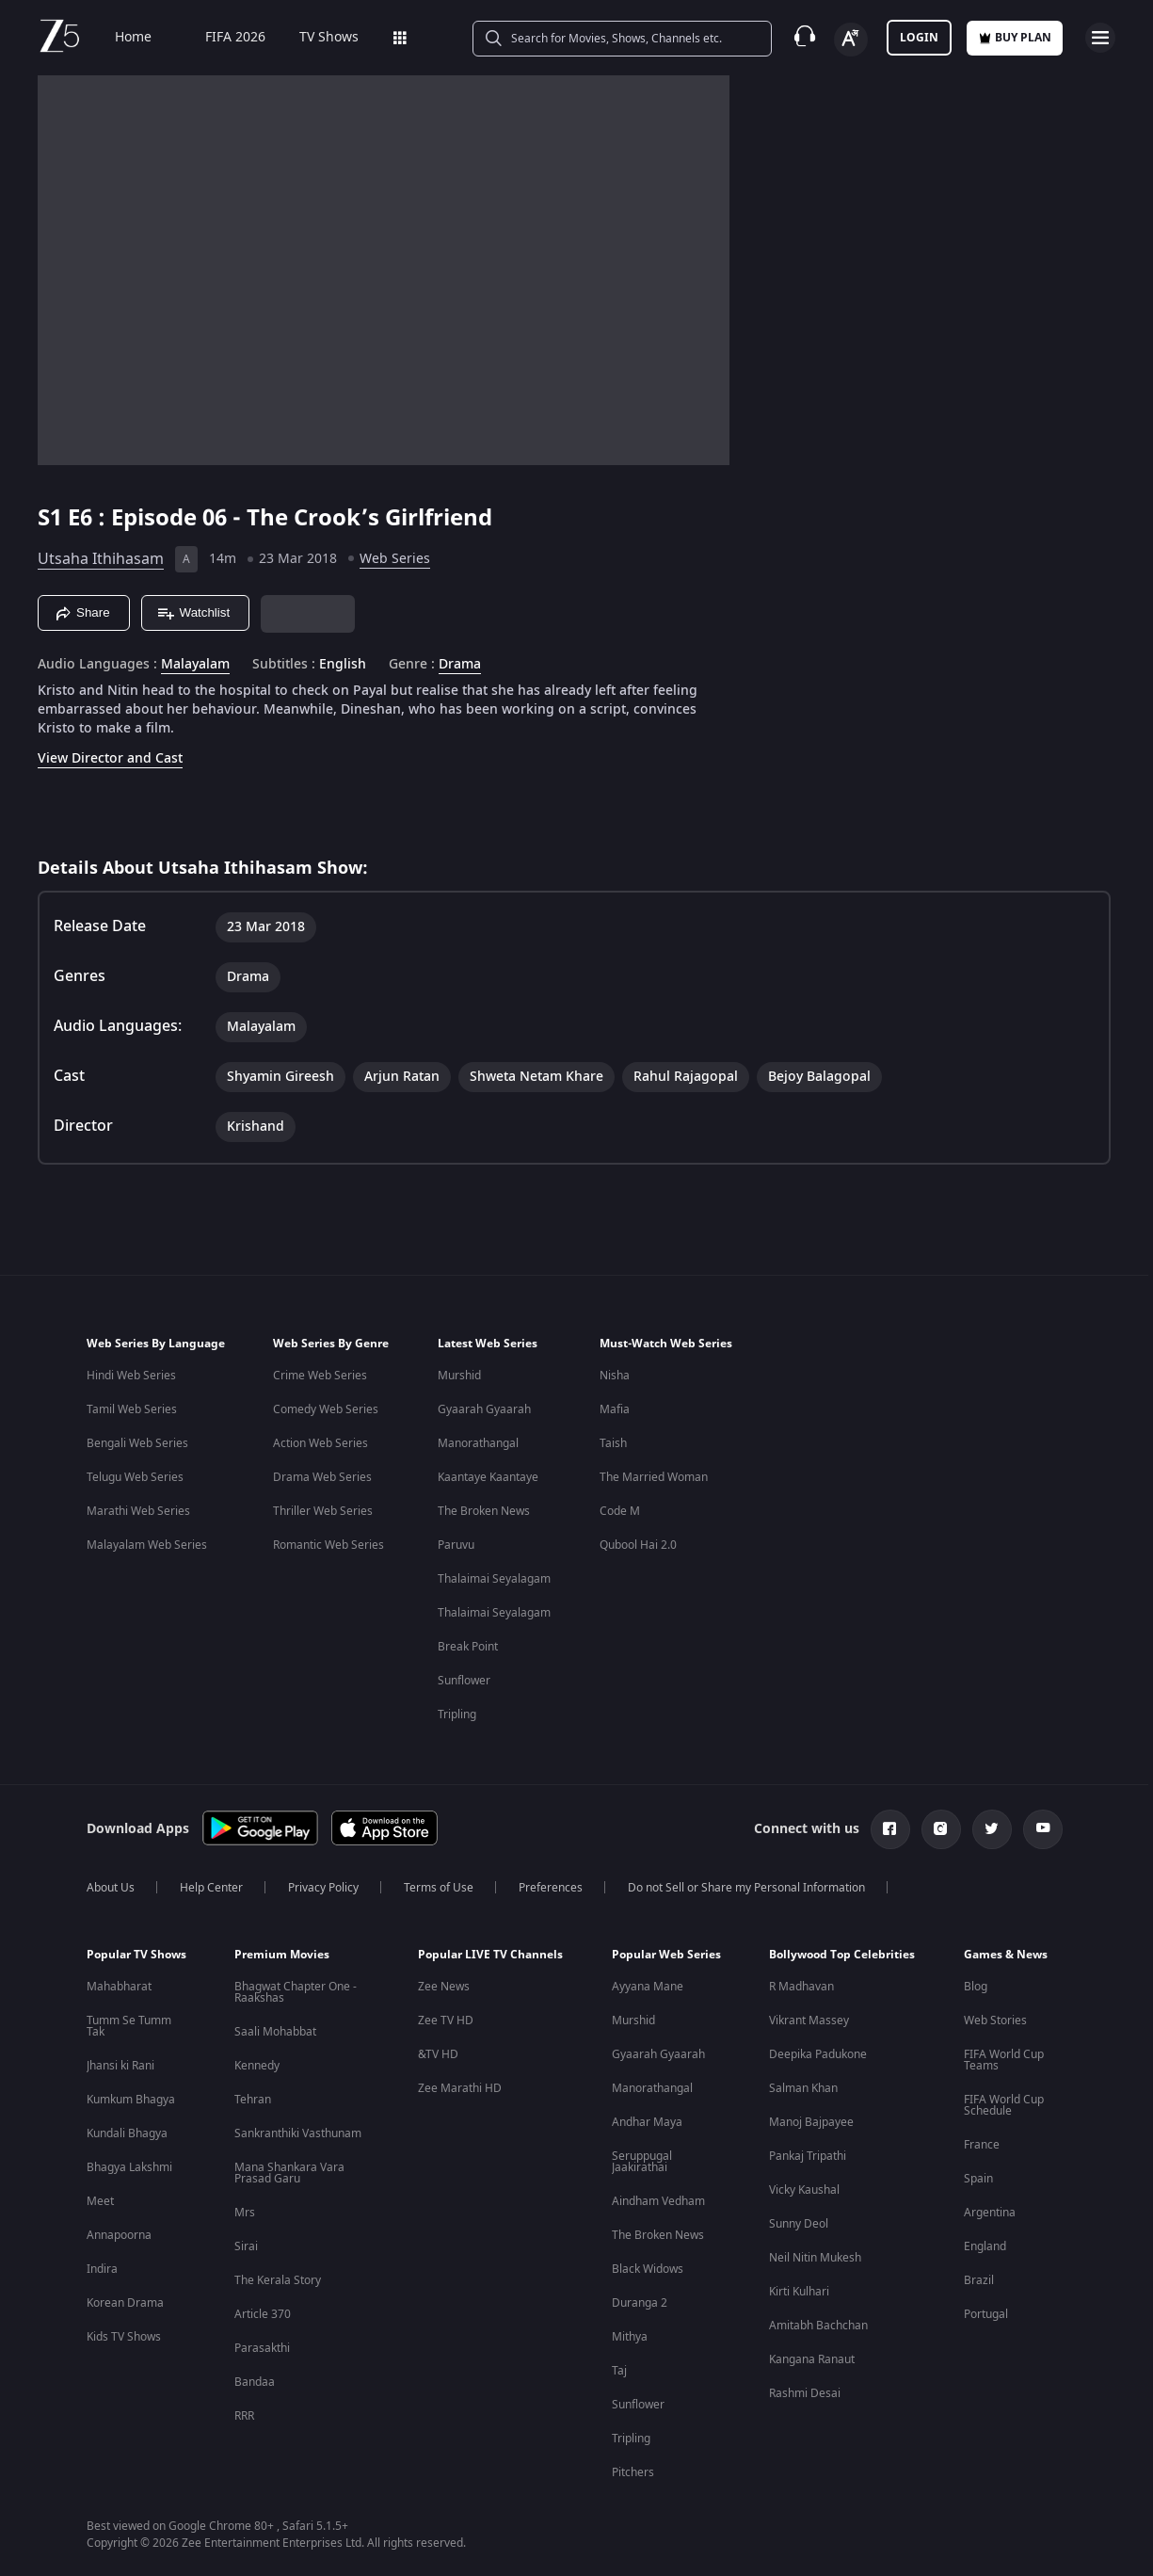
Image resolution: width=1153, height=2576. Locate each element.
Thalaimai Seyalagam (494, 1578)
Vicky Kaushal (804, 2190)
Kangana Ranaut (812, 2359)
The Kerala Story (277, 2280)
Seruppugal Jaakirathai (642, 2162)
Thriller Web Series (323, 1511)
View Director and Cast (110, 758)
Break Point (468, 1646)
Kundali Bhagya (127, 2133)
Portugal (986, 2314)
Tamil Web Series (132, 1409)
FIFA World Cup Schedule (1004, 2105)
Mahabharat (119, 1986)
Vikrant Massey (809, 2020)
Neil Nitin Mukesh (815, 2257)
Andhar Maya (647, 2122)
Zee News (444, 1986)
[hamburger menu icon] (1100, 38)
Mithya (630, 2336)
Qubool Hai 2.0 (638, 1545)
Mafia (615, 1409)
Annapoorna (119, 2235)
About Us (111, 1887)
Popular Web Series (666, 1954)
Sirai (246, 2246)
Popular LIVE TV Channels (490, 1954)
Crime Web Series (320, 1375)
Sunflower (464, 1680)
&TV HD (438, 2054)
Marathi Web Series (138, 1511)
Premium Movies (281, 1954)
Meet (100, 2201)
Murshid (459, 1375)
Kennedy (257, 2065)
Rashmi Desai (805, 2393)
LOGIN (919, 37)
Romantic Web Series (328, 1545)
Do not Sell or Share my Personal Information (746, 1887)
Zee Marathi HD (460, 2088)
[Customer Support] (805, 38)
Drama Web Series (322, 1477)
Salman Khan (803, 2088)
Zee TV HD (445, 2020)
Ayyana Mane (647, 1986)
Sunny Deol (798, 2223)
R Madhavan (801, 1986)
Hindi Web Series (131, 1375)
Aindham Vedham (658, 2201)
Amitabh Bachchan (818, 2325)
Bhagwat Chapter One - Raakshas (295, 1992)
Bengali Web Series (137, 1443)
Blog (975, 1986)
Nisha (615, 1375)
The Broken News (484, 1511)
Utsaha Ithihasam (101, 559)
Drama (460, 664)
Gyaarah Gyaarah (484, 1409)
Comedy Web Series (325, 1409)
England (985, 2246)
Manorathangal (478, 1443)
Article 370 (262, 2314)
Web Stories (995, 2020)
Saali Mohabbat (275, 2031)
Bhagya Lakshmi (129, 2167)
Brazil (979, 2280)
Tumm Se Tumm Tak (129, 2026)
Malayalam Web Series (147, 1545)
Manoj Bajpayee (811, 2122)
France (982, 2144)
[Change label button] (851, 39)
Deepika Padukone (818, 2054)
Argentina (990, 2212)
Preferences (551, 1887)
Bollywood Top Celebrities (842, 1954)
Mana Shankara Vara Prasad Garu (289, 2173)
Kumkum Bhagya (131, 2099)
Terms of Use (438, 1887)
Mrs (244, 2212)
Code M (620, 1511)
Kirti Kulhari (799, 2291)
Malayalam (195, 664)
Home (120, 37)
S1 (53, 518)
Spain (978, 2178)
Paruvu (456, 1545)
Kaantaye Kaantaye (488, 1477)
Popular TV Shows (136, 1954)
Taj (619, 2370)
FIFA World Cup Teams (1004, 2060)
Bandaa (254, 2382)
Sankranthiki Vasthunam (297, 2133)
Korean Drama (125, 2302)
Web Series (395, 559)
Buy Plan (1014, 37)
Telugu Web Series (135, 1477)
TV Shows (315, 37)
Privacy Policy (323, 1887)
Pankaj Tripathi (807, 2156)
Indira (102, 2269)
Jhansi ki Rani (120, 2065)
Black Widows (647, 2269)
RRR (244, 2415)
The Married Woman (654, 1477)
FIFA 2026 (212, 37)
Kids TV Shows (124, 2336)
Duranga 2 (639, 2302)
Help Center (211, 1887)
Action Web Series (320, 1443)
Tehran (252, 2099)
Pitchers (633, 2472)
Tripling (457, 1714)
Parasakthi (262, 2348)
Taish (613, 1443)
